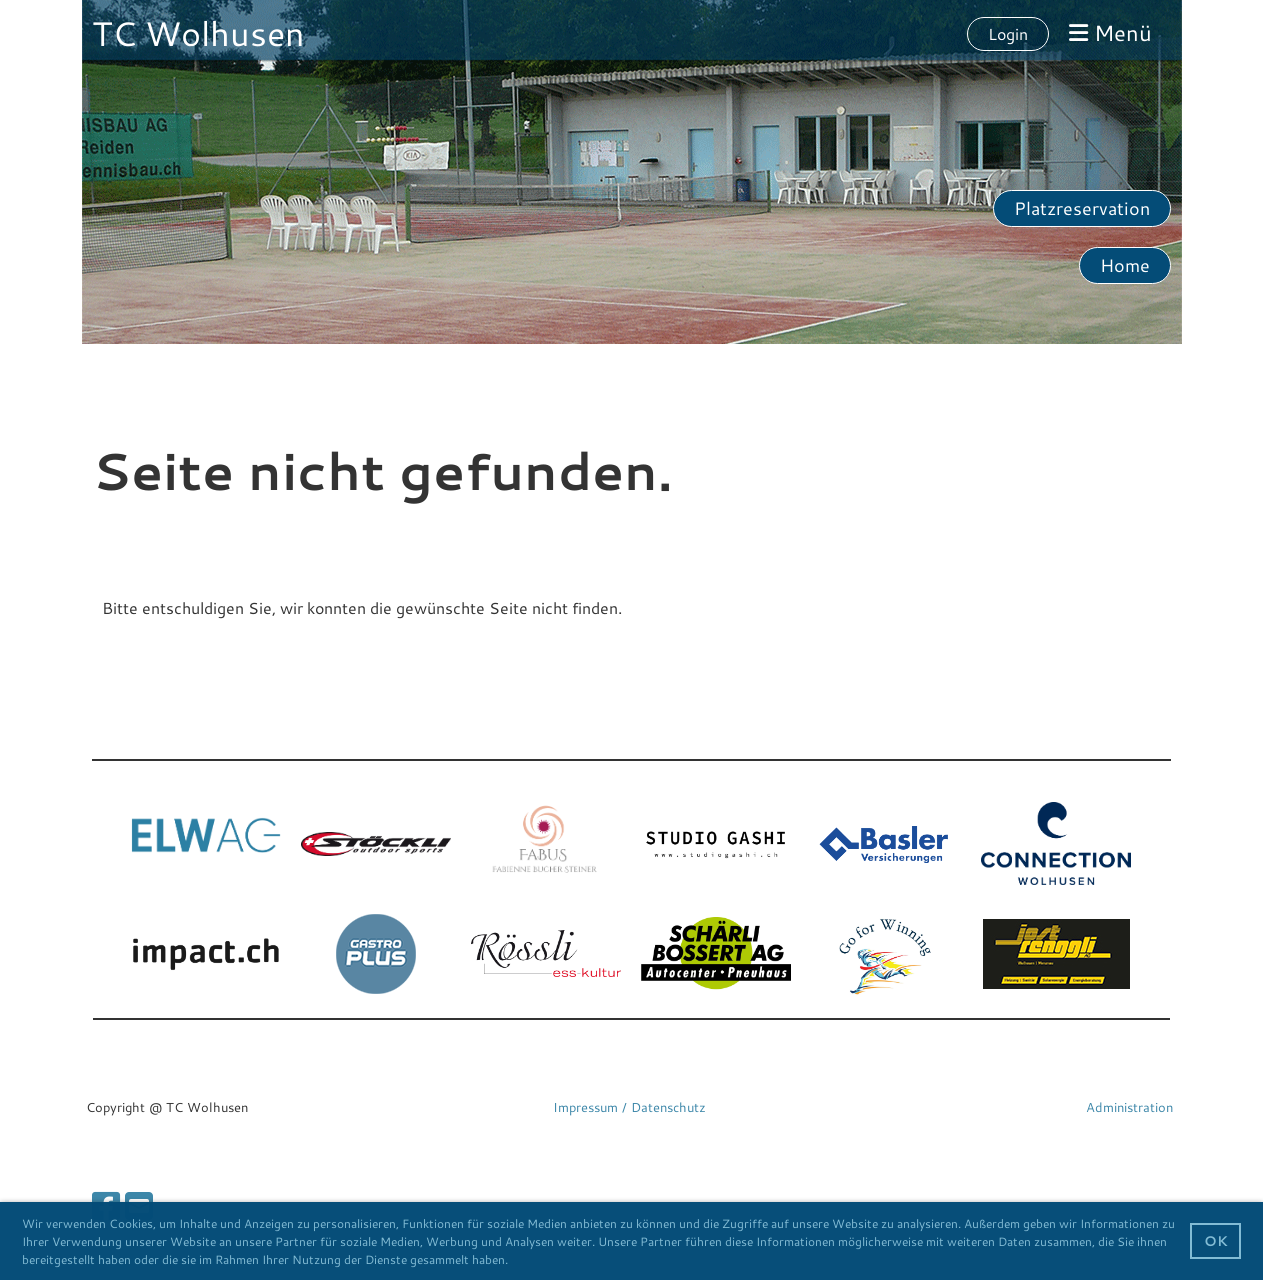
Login (1008, 33)
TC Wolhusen (198, 33)
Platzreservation (1082, 208)
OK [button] (1216, 1240)
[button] (513, 1261)
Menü (1110, 32)
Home (1125, 265)
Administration (1129, 1107)
